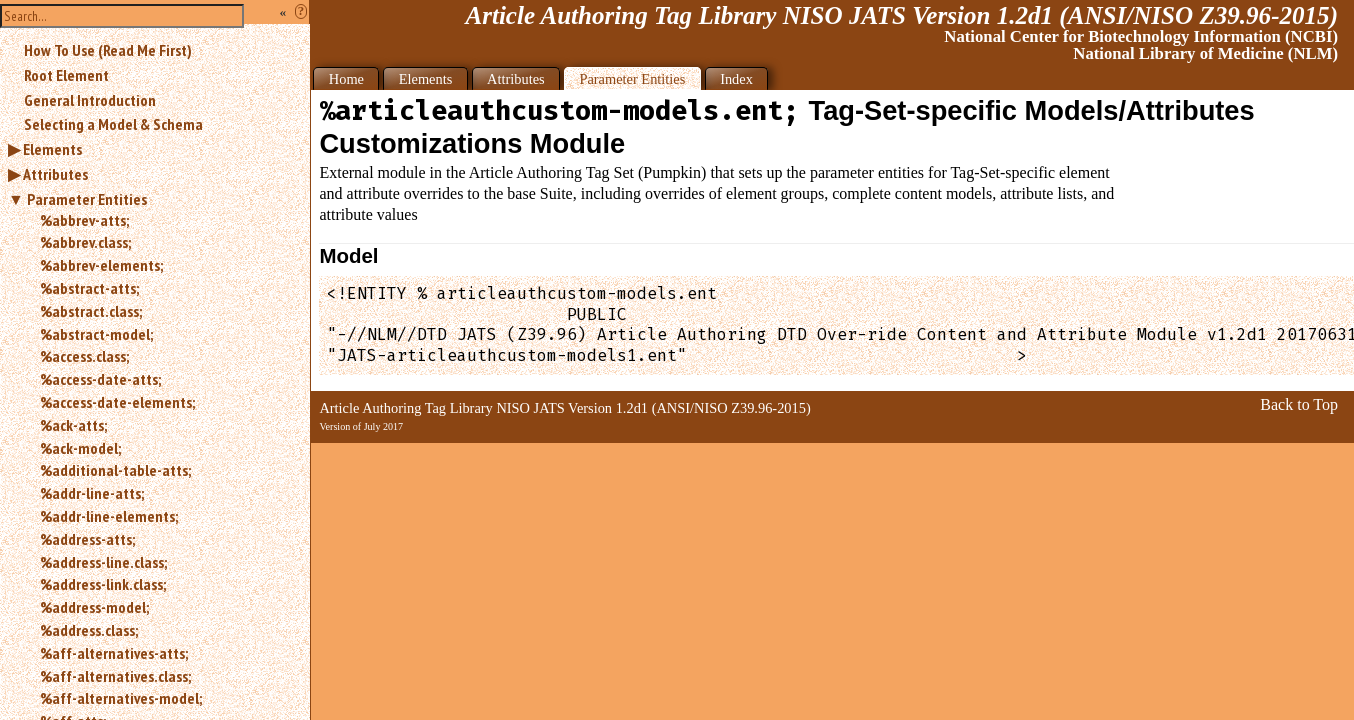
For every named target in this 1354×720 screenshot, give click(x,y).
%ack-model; (80, 448)
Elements (52, 149)
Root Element (66, 75)
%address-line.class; (103, 562)
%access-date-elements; (117, 402)
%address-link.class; (103, 584)
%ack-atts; (73, 425)
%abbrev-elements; (101, 265)
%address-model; (94, 607)
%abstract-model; (96, 334)
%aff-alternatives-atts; (114, 653)
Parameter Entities (87, 199)
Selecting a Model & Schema (113, 124)
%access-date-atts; (100, 379)
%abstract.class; (91, 311)
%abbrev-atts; (84, 220)
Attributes (55, 174)
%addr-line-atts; (92, 493)
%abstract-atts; (89, 288)
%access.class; (84, 356)
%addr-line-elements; (109, 516)
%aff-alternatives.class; (115, 676)
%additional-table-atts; (115, 470)
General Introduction (90, 100)
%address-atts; (87, 539)
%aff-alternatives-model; (121, 698)
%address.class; (89, 630)
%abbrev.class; (85, 242)
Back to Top (1299, 404)
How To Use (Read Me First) (108, 50)
